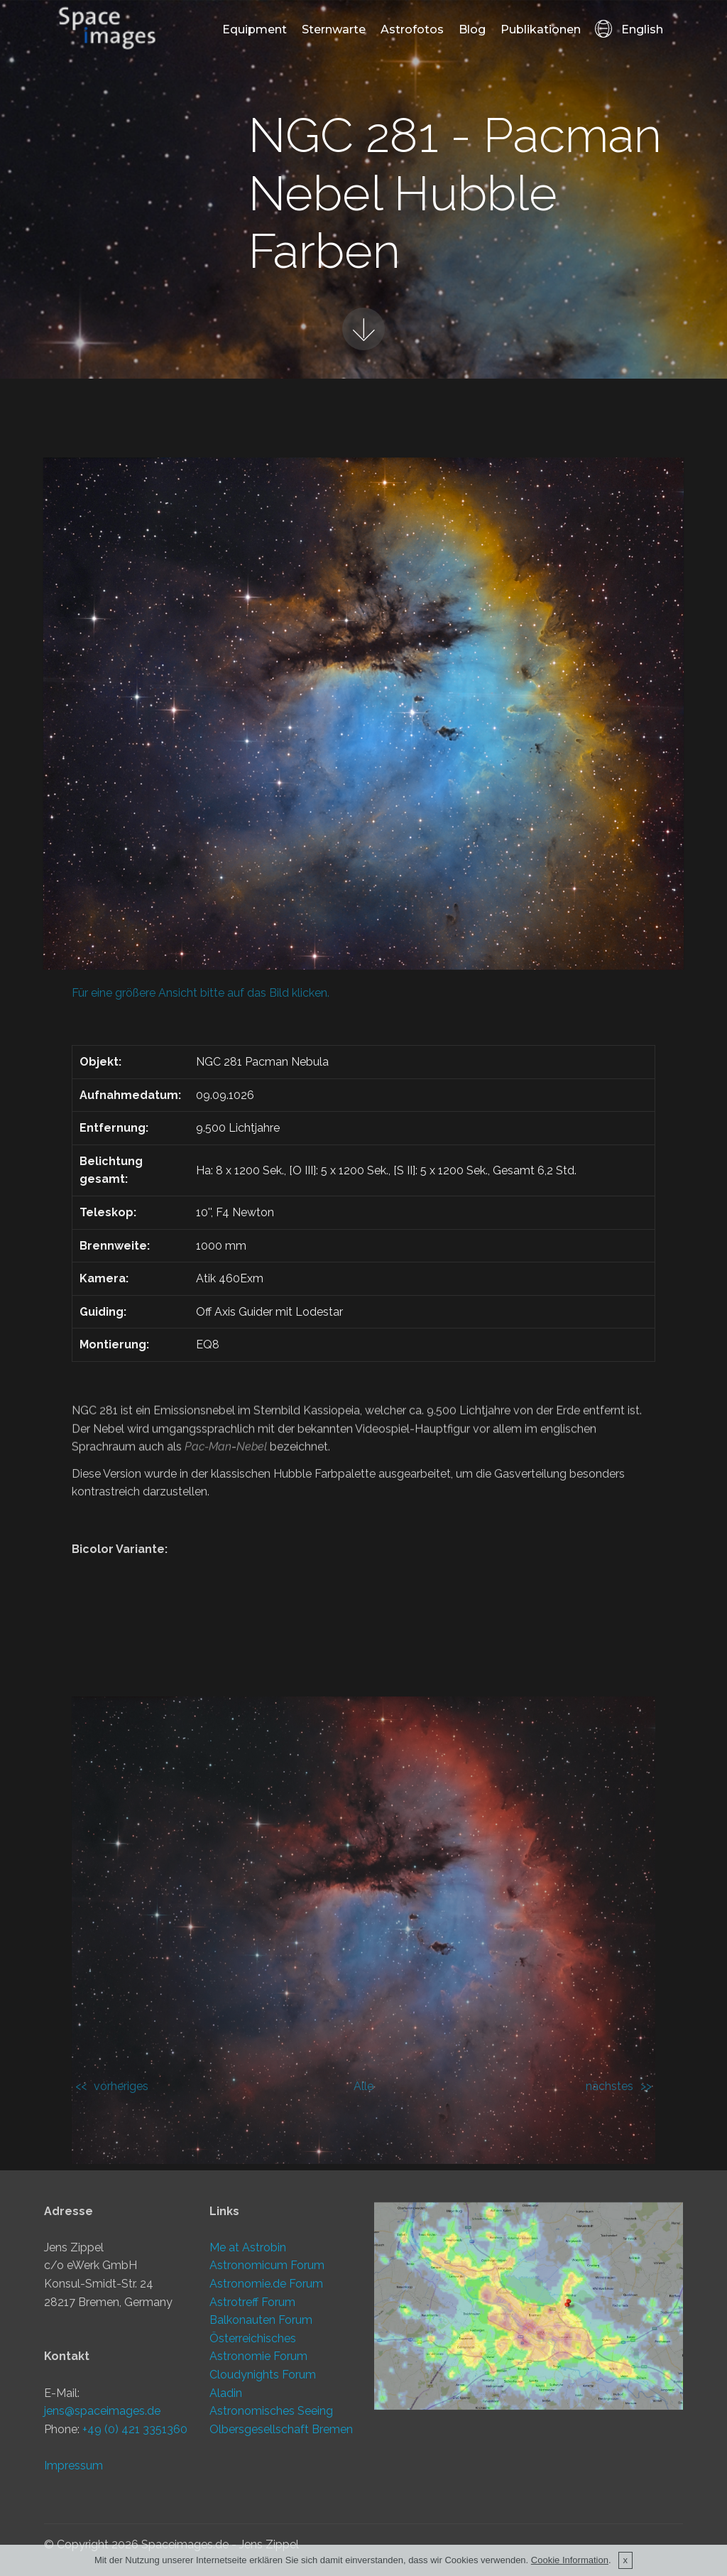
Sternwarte (334, 29)
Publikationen (541, 29)
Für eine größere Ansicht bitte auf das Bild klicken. (200, 993)
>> (646, 2086)
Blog (472, 29)
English (628, 29)
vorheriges (121, 2086)
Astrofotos (412, 29)
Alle (363, 2086)
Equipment (254, 29)
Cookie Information (569, 2564)
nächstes (609, 2086)
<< (81, 2086)
